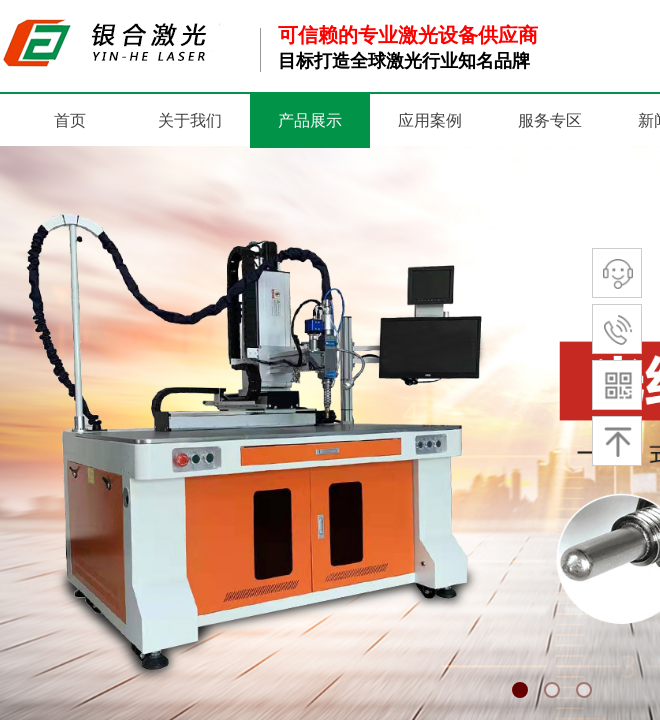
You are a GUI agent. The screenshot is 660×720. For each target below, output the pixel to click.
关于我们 (190, 120)
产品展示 (310, 120)
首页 (70, 120)
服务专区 (550, 120)
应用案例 (430, 120)
